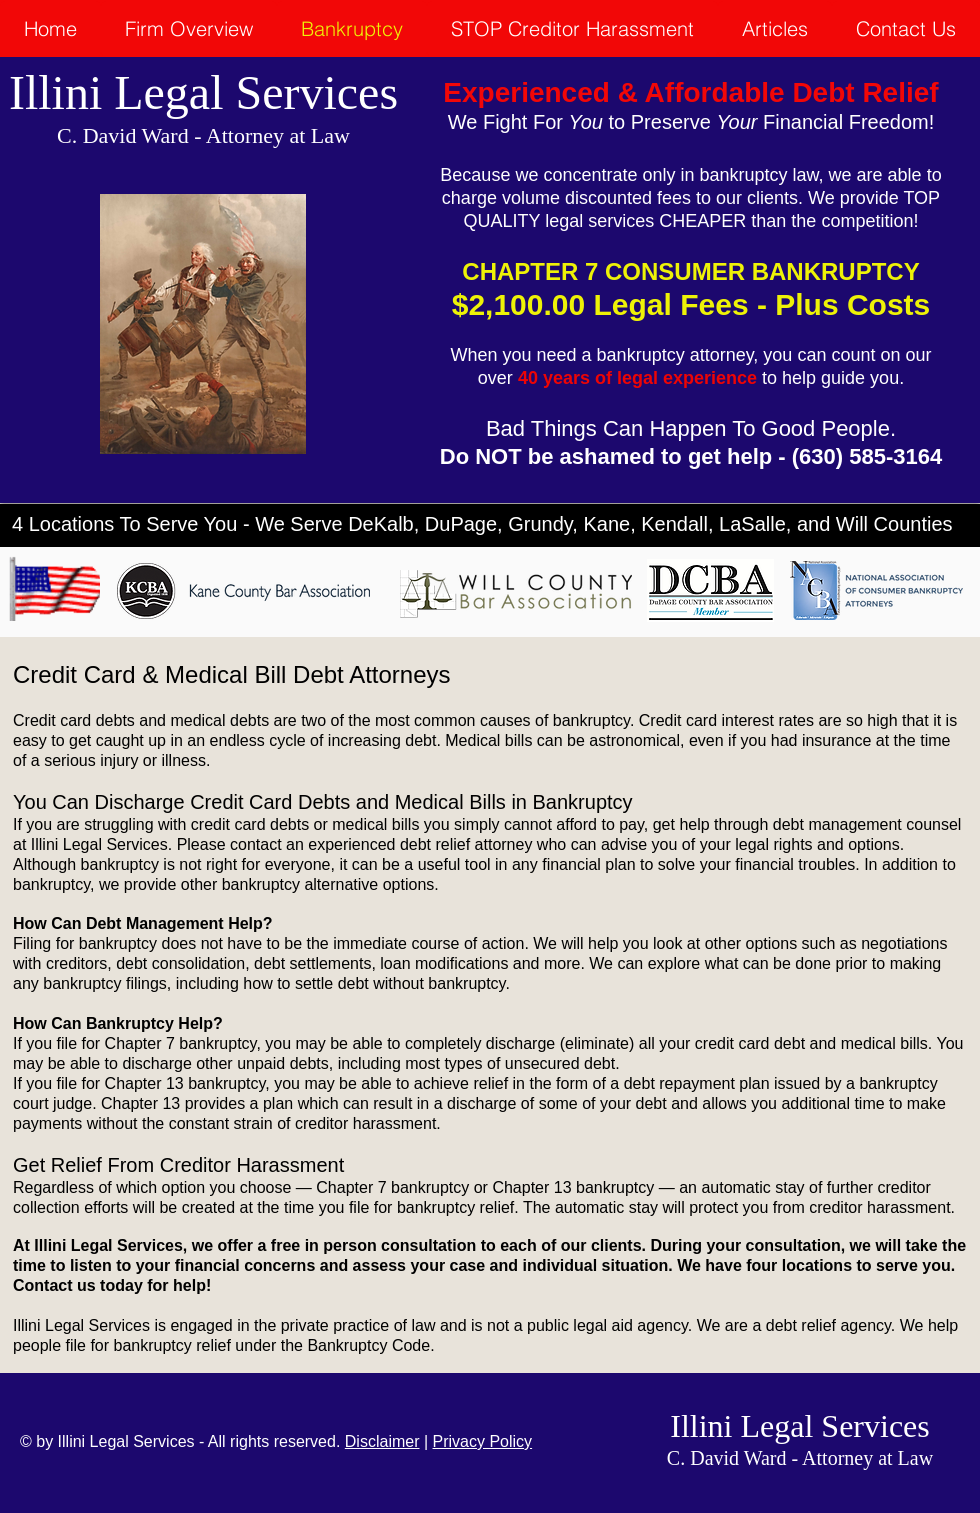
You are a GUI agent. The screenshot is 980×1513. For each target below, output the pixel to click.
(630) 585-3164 (867, 456)
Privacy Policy (483, 1441)
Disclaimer (382, 1441)
